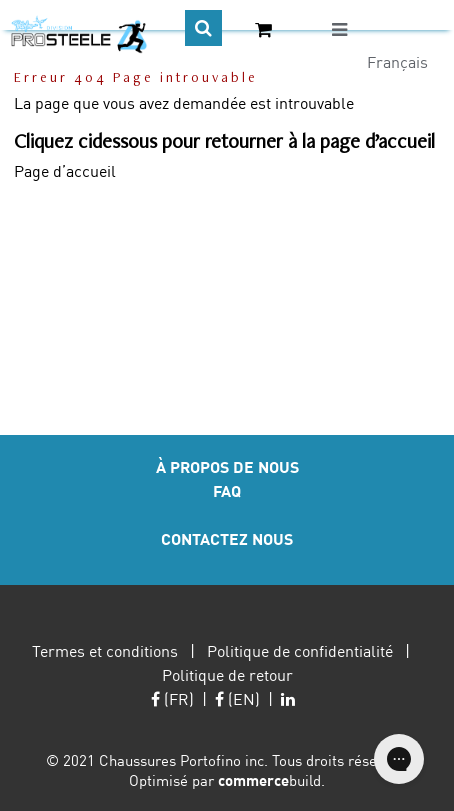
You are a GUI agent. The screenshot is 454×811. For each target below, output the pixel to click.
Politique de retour (227, 674)
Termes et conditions (105, 650)
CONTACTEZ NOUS (227, 538)
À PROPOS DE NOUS (227, 466)
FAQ (227, 490)
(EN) (237, 698)
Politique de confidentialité (300, 650)
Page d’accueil (65, 170)
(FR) (172, 698)
